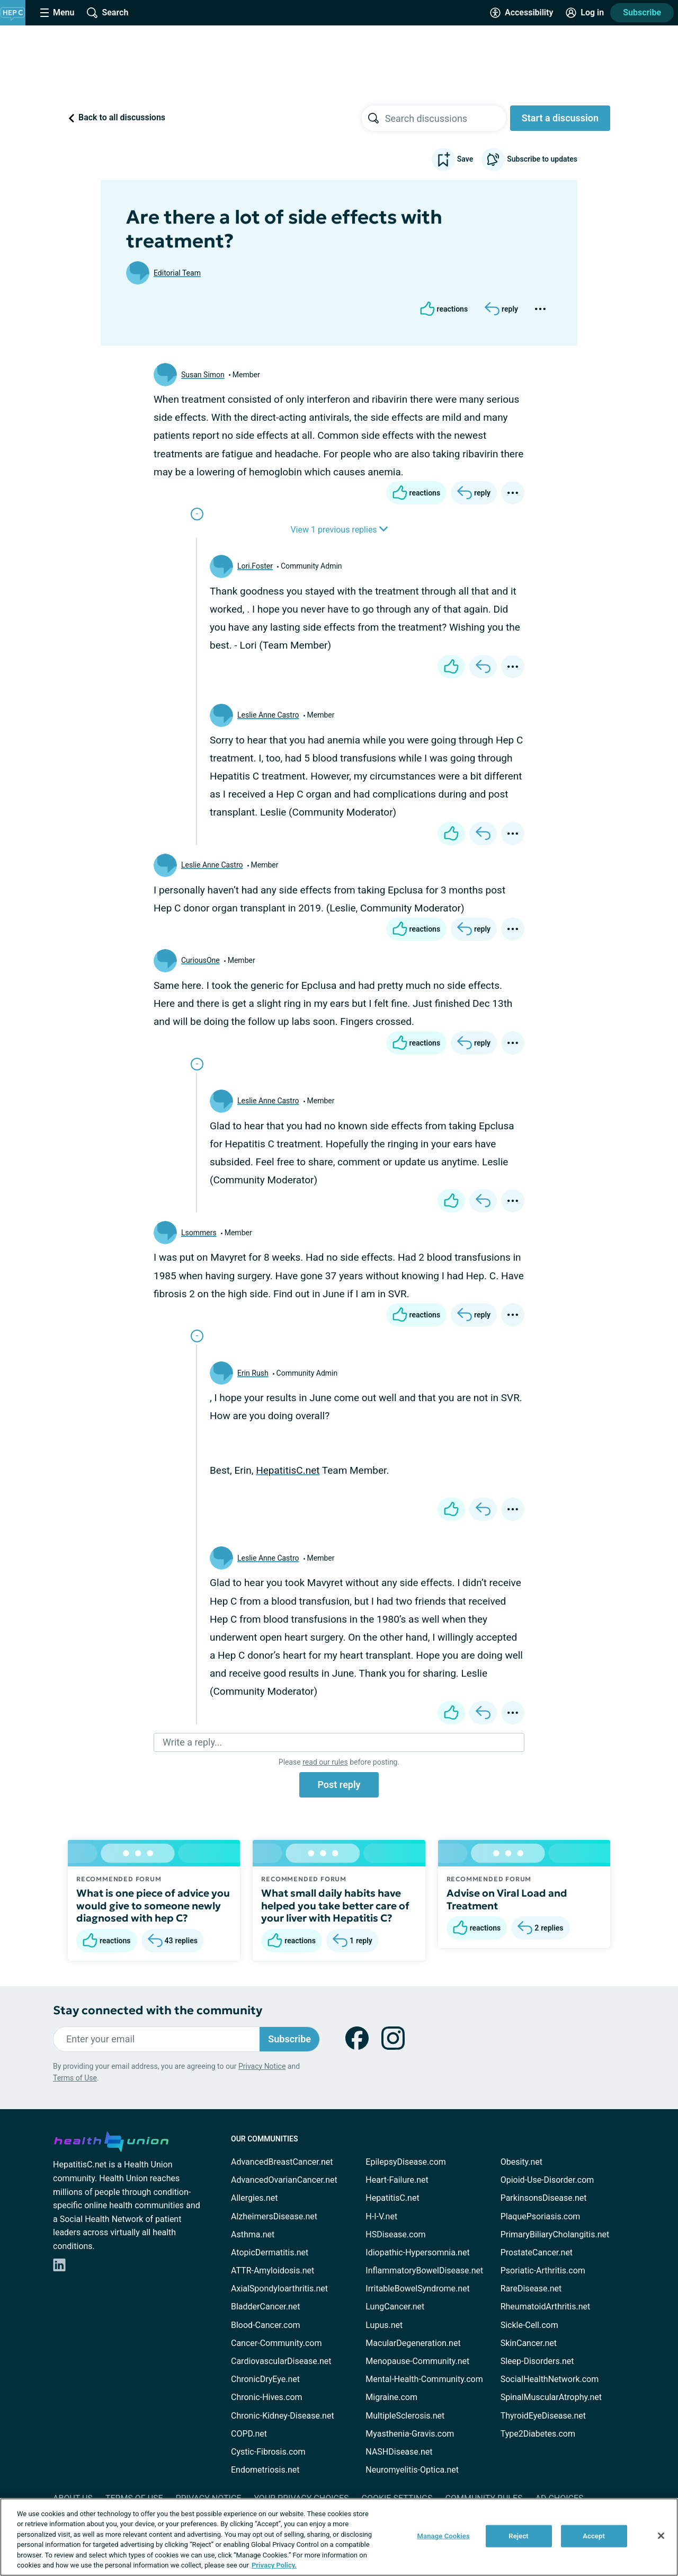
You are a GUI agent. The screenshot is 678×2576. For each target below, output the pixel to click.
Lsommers (199, 1232)
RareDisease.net (531, 2288)
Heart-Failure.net (396, 2180)
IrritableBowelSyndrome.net (417, 2288)
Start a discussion (560, 117)
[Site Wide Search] (107, 12)
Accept (594, 2536)
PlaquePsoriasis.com (541, 2216)
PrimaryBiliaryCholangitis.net (555, 2234)
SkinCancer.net (529, 2343)
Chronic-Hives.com (266, 2397)
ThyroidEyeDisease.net (543, 2416)
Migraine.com (391, 2397)
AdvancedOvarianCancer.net (284, 2180)
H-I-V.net (381, 2216)
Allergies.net (254, 2198)
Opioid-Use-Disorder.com (547, 2180)
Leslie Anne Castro (268, 715)
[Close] (661, 2535)
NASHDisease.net (398, 2452)
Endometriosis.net (265, 2470)
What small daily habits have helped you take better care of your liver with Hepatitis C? (335, 1906)
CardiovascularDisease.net (281, 2361)
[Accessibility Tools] (521, 12)
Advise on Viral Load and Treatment (507, 1899)
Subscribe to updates (529, 159)
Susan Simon (203, 374)
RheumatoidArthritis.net (546, 2306)
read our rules (324, 1762)
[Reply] (501, 309)
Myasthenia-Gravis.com (409, 2434)
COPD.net (249, 2434)
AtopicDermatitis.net (269, 2252)
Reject (518, 2536)
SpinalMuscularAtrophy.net (551, 2397)
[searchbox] (445, 118)
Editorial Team (177, 273)
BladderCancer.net (265, 2306)
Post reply (338, 1784)
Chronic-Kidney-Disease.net (282, 2416)
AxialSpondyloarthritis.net (279, 2288)
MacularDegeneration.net (412, 2343)
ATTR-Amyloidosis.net (272, 2270)
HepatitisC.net (287, 1470)
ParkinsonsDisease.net (544, 2198)
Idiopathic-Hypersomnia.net (417, 2252)
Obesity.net (521, 2162)
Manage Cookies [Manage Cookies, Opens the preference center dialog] (443, 2536)
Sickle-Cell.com (529, 2325)
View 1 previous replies (338, 530)
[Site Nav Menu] (57, 12)
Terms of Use (75, 2078)
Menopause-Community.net (417, 2361)
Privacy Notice (262, 2066)
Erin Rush (253, 1373)
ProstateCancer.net (537, 2252)
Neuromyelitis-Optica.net (412, 2470)
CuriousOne (200, 960)
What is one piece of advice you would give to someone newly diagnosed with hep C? (153, 1906)
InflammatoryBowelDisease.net (424, 2270)
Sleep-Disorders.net (537, 2361)
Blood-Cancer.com (265, 2325)
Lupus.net (384, 2325)
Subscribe (642, 12)
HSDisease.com (395, 2234)
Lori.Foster (255, 566)
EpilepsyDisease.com (405, 2162)
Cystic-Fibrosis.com (268, 2452)
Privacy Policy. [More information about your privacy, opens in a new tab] (274, 2565)
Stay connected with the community (157, 2010)
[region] (339, 2537)
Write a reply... (192, 1742)
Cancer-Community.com (276, 2343)
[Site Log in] (585, 12)
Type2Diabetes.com (538, 2434)
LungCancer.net (394, 2306)
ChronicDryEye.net (265, 2379)
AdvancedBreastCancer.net (282, 2162)
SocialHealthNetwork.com (550, 2379)
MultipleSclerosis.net (404, 2416)
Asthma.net (252, 2234)
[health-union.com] (111, 2140)
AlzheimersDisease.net (274, 2216)
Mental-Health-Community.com (424, 2379)
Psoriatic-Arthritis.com (543, 2270)
